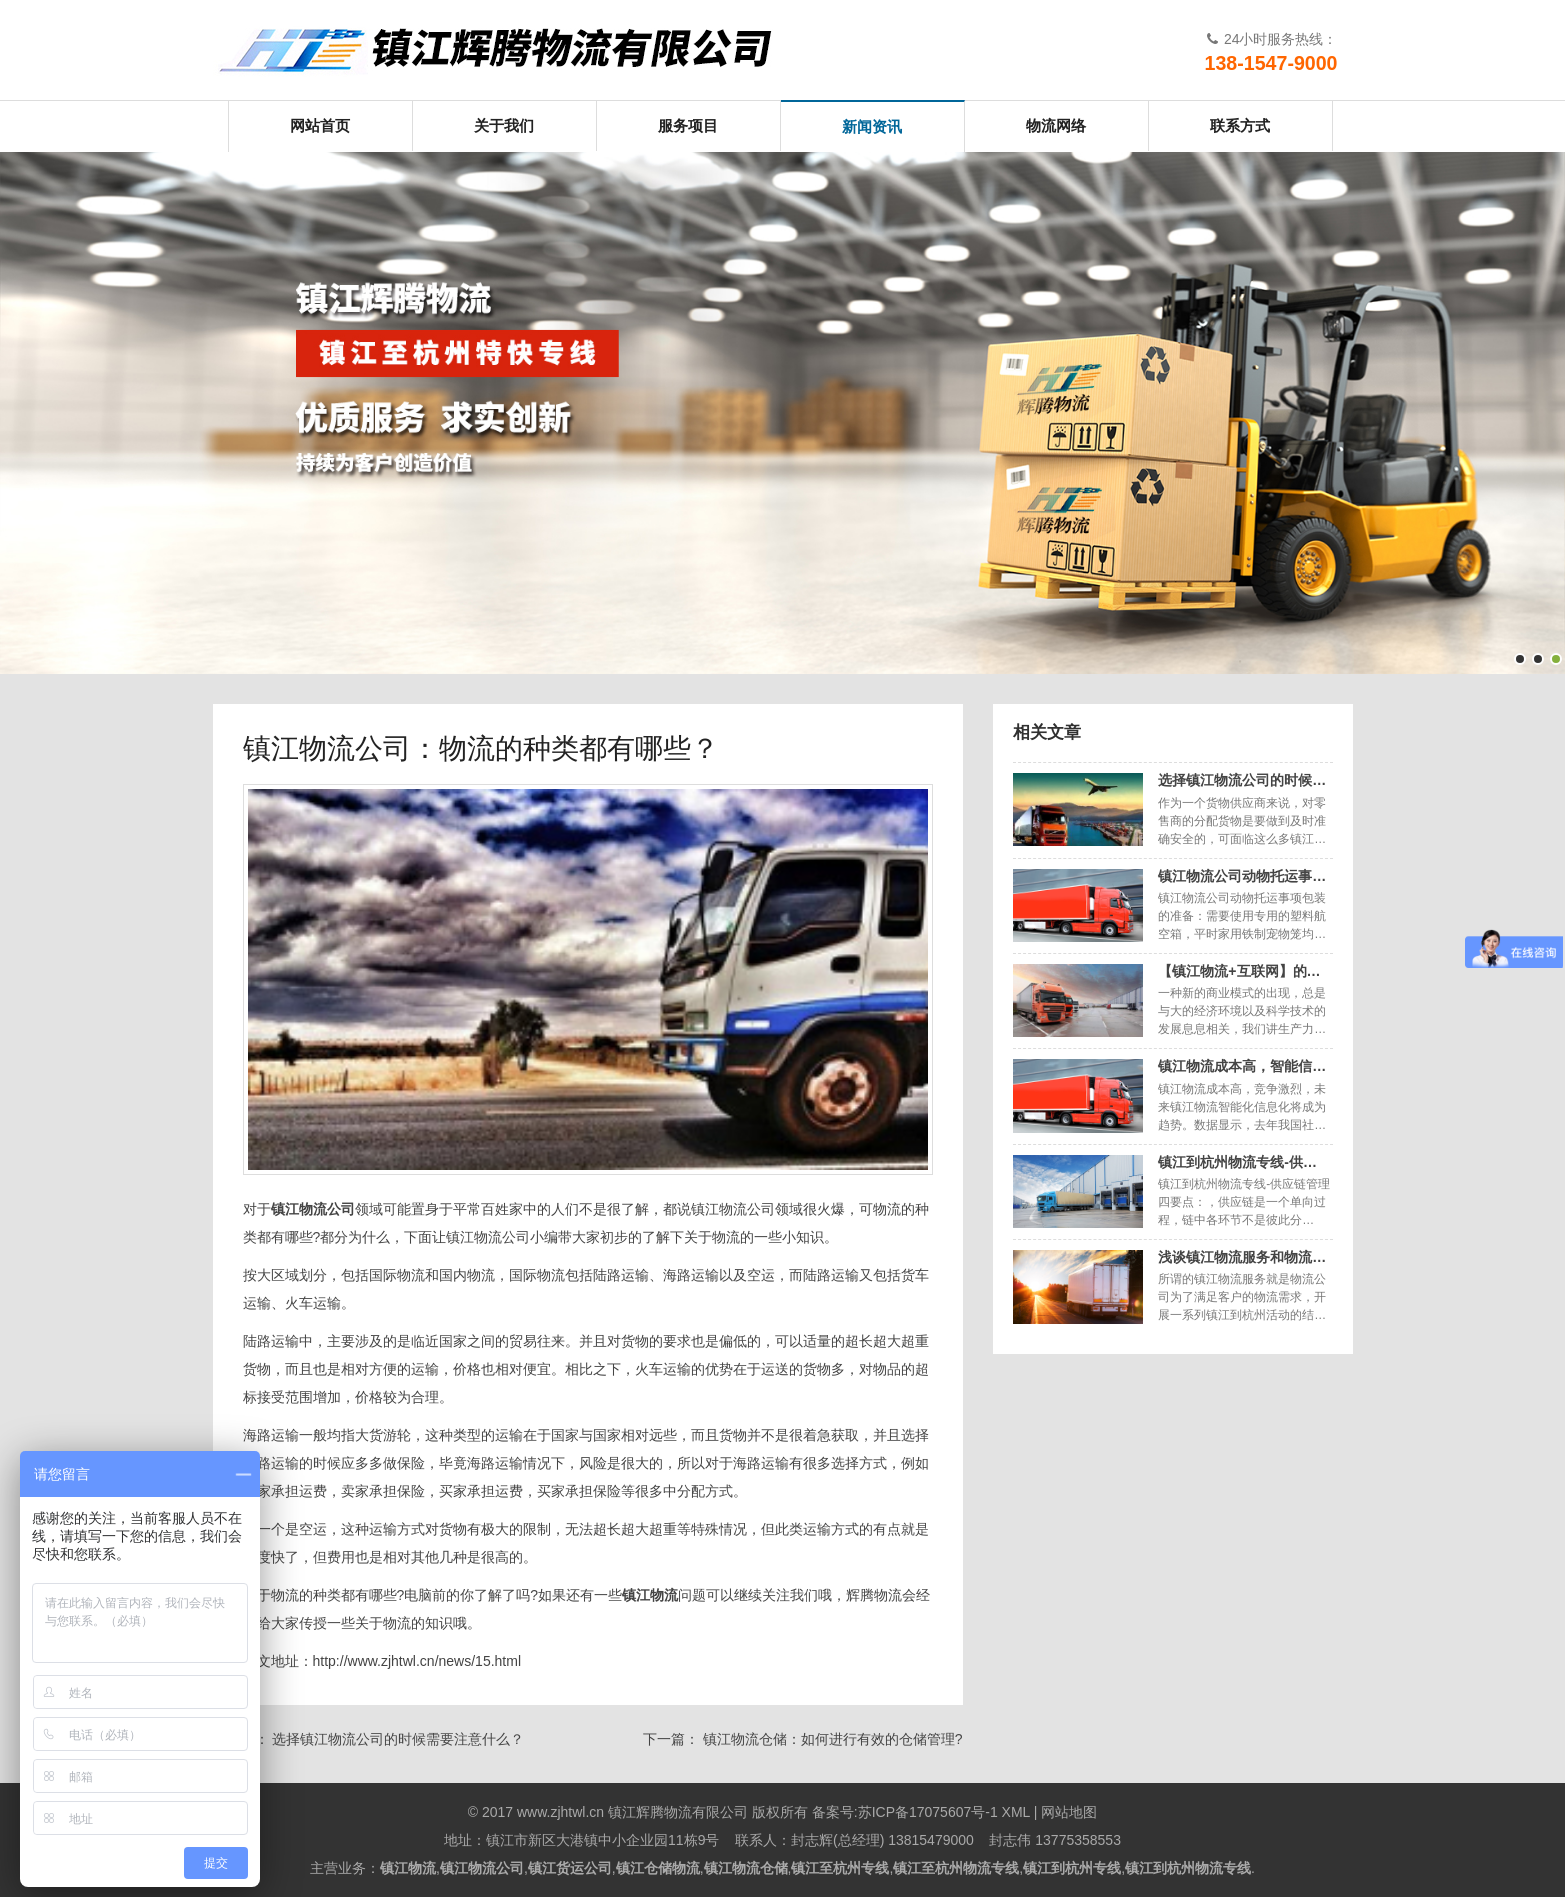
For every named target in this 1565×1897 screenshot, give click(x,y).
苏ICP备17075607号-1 (928, 1812)
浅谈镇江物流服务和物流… (1242, 1257)
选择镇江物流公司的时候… (1242, 780)
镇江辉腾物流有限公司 (513, 50)
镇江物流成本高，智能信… (1242, 1066)
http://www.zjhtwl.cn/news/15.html (417, 1661)
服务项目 (688, 125)
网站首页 (320, 125)
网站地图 (1069, 1812)
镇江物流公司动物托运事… (1242, 876)
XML (1016, 1812)
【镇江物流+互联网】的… (1239, 971)
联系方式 (1240, 125)
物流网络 (1056, 125)
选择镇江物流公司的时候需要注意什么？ (398, 1739)
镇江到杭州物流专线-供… (1237, 1162)
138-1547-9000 (1271, 63)
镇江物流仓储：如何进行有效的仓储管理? (833, 1739)
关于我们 (504, 125)
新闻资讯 (872, 126)
